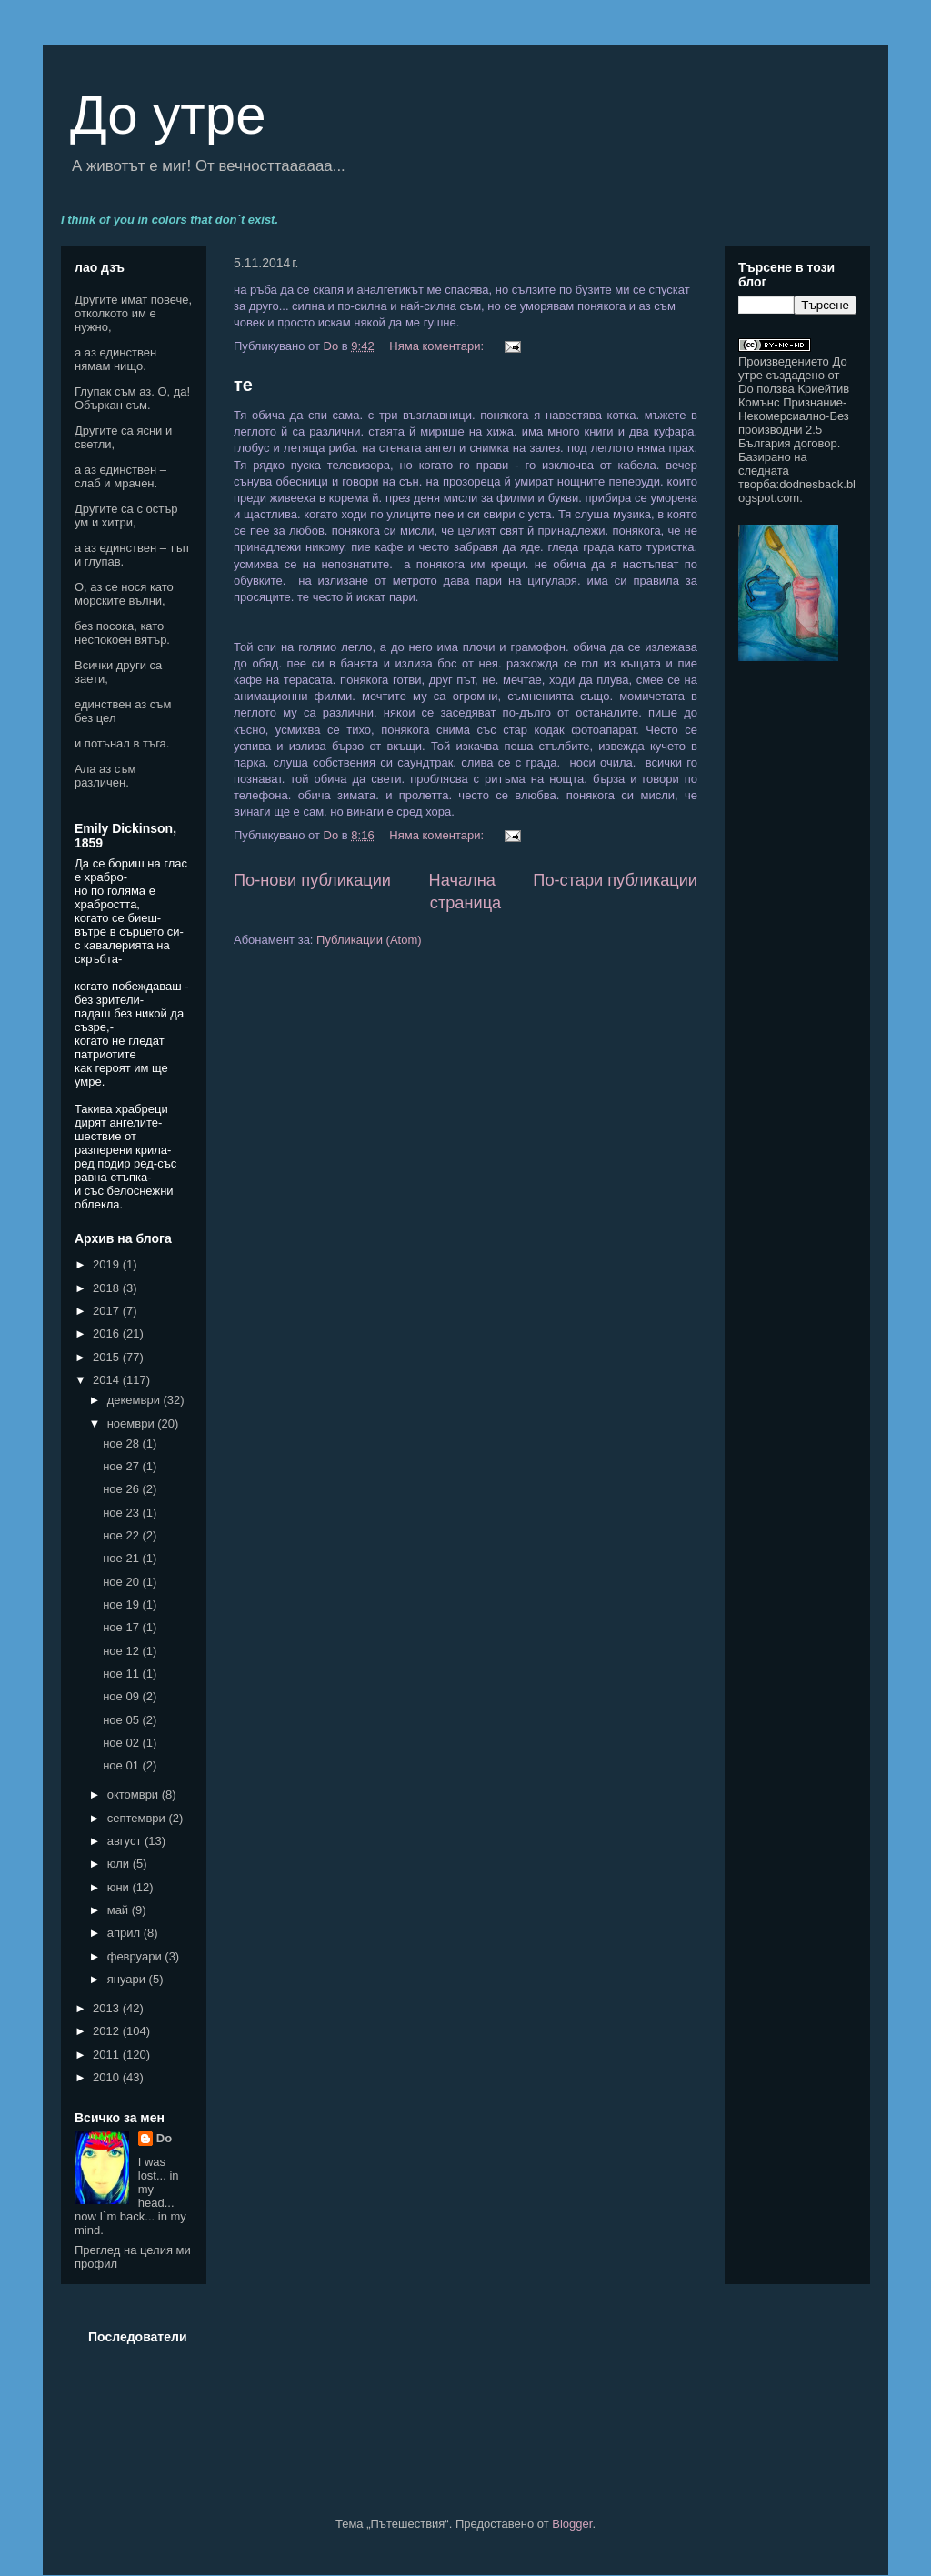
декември (135, 1400)
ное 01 (122, 1765)
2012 (108, 2031)
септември (138, 1818)
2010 (108, 2077)
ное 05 (122, 1720)
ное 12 (122, 1651)
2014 (108, 1380)
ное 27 (122, 1466)
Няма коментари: (437, 346)
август (126, 1841)
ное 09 (122, 1696)
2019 (108, 1264)
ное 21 (122, 1558)
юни (120, 1887)
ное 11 (122, 1673)
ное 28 (122, 1443)
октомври (134, 1794)
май (119, 1910)
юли (120, 1863)
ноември (132, 1423)
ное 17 (122, 1627)
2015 (108, 1357)
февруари (136, 1956)
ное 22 (122, 1535)
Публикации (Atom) (368, 940)
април (125, 1933)
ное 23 (122, 1512)
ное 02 (122, 1742)
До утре (168, 115)
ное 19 (122, 1604)
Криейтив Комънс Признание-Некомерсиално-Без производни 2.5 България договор (793, 416)
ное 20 (122, 1582)
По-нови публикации (312, 880)
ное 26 (122, 1489)
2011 (108, 2054)
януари (128, 1979)
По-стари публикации (615, 880)
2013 (108, 2008)
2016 (108, 1333)
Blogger (572, 2524)
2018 (108, 1288)
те (243, 385)
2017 (108, 1311)
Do (164, 2138)
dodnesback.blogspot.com (797, 491)
